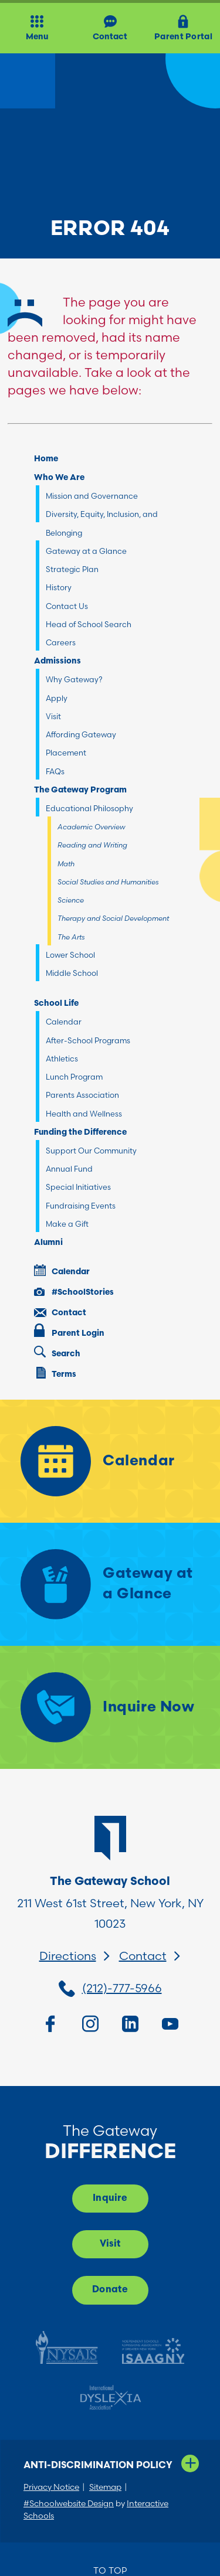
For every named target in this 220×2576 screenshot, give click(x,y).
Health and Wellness (84, 1113)
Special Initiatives (78, 1187)
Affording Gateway (81, 734)
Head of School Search (88, 624)
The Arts (70, 937)
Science (70, 900)
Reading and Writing (92, 844)
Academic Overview (91, 826)
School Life (56, 1003)
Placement (66, 752)
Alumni (48, 1242)
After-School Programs (88, 1040)
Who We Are (59, 478)
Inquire (110, 2198)
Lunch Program (74, 1076)
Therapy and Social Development (113, 918)
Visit (53, 716)
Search (57, 1352)
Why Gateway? (74, 679)
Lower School (70, 954)
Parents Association (82, 1095)
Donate (110, 2290)
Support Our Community (91, 1150)
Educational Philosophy (89, 808)
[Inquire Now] (110, 1707)
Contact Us (67, 606)
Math (66, 863)
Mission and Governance (92, 496)
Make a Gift (67, 1224)
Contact (60, 1313)
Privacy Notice (51, 2487)
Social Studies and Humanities (107, 881)
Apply (56, 698)
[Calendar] (110, 1461)
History (59, 587)
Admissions (57, 661)
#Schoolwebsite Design (68, 2503)
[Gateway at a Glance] (110, 1584)
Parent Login (69, 1330)
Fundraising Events (81, 1205)
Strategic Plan (72, 569)
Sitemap (105, 2487)
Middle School (72, 973)
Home (46, 459)
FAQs (55, 771)
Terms (56, 1373)
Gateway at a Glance (86, 551)
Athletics (62, 1058)
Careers (61, 642)
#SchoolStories (74, 1292)
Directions (67, 1955)
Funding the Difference (80, 1132)
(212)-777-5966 (122, 1988)
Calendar (64, 1021)
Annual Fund (69, 1168)
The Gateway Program (80, 790)
